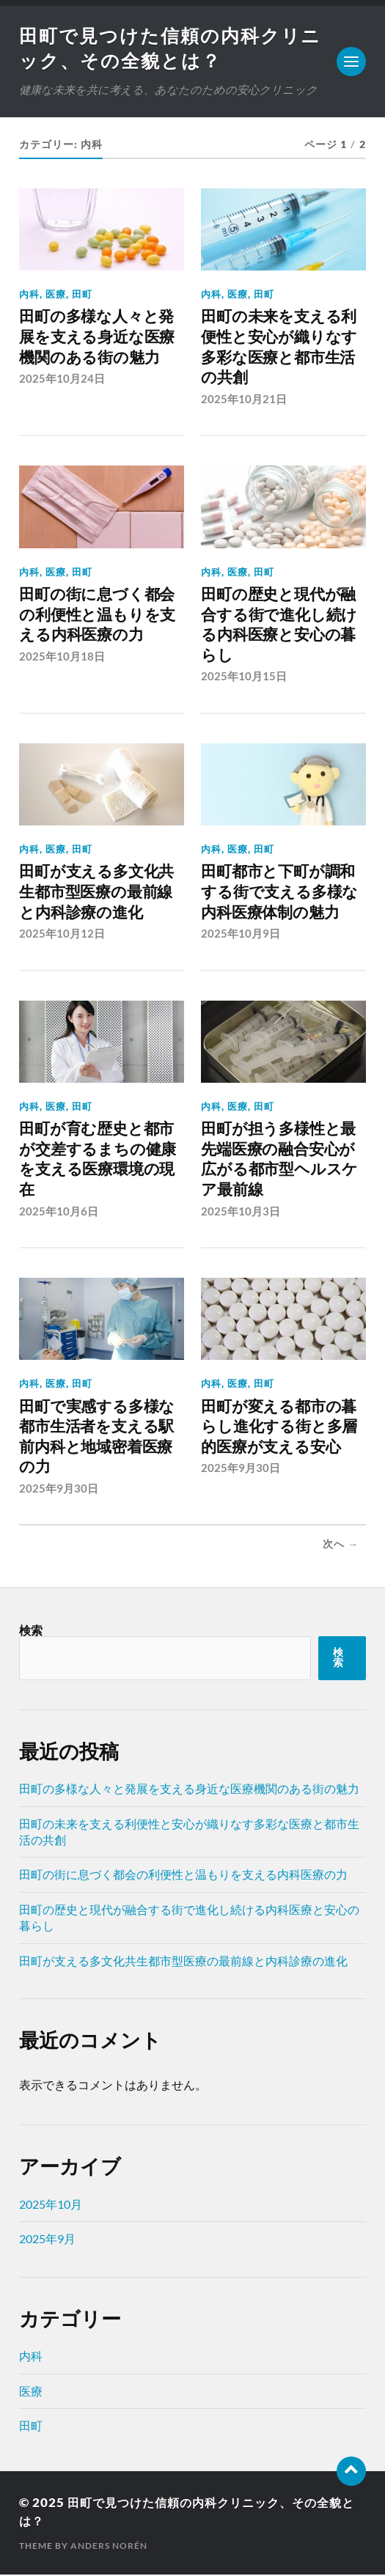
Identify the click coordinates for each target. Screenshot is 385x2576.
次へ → (341, 1545)
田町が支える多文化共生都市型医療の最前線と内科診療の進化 (96, 893)
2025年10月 (50, 2205)
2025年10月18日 (62, 657)
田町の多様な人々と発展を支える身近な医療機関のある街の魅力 (97, 338)
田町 (82, 295)
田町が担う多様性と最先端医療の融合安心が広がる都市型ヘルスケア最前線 (279, 1160)
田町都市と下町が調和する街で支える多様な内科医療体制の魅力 (279, 893)
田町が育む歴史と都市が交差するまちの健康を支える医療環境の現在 (97, 1160)
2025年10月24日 (62, 379)
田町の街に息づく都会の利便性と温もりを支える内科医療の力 (97, 616)
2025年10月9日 (240, 934)
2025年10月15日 (244, 677)
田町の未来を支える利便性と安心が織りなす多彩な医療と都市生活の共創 (279, 348)
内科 (29, 295)
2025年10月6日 (58, 1212)
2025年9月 (47, 2240)
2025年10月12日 (62, 934)
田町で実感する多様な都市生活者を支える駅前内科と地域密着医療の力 (97, 1438)
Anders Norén (108, 2547)
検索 (31, 1631)
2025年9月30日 (58, 1489)
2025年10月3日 (240, 1212)
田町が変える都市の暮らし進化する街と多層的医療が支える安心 (279, 1428)
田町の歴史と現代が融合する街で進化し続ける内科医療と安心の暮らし (279, 626)
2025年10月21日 (244, 400)
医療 (55, 295)
